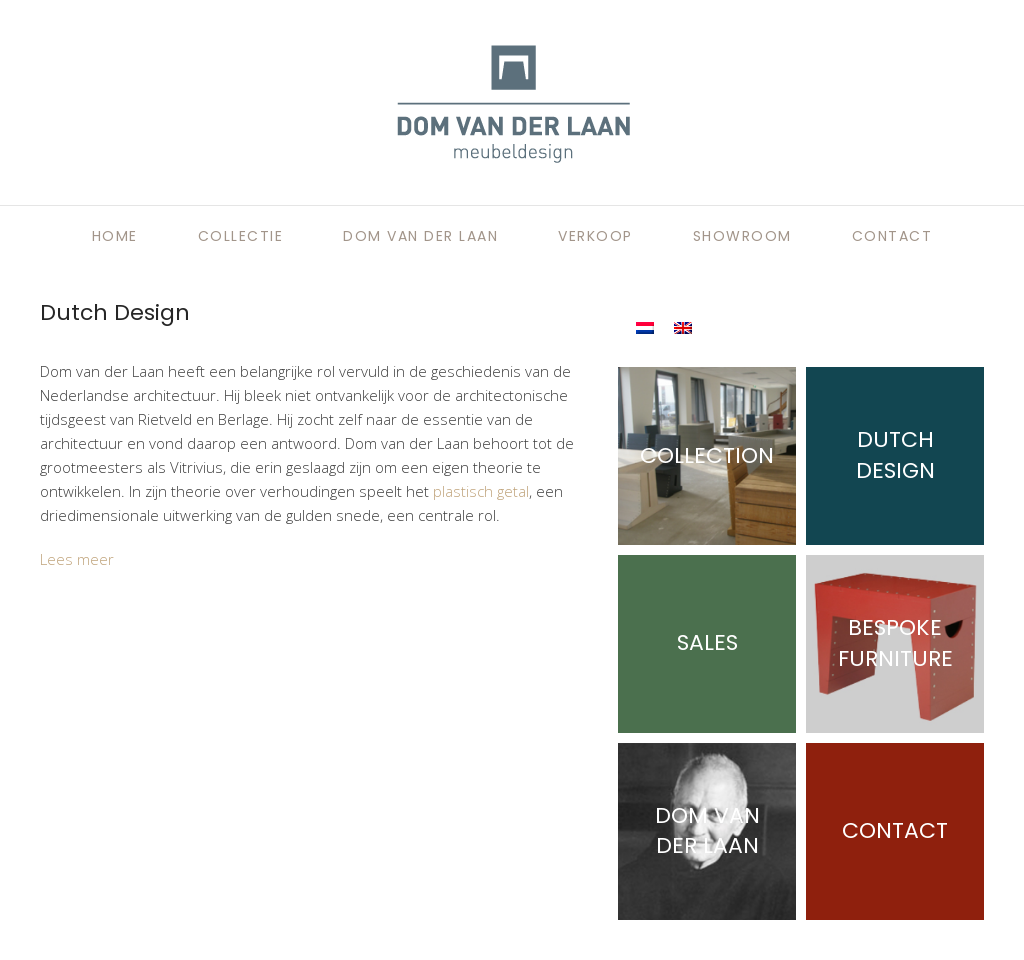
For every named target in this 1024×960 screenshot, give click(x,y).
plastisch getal (481, 491)
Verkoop (595, 236)
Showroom (742, 236)
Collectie (241, 236)
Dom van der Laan (420, 236)
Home (115, 236)
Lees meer (77, 559)
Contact (892, 236)
